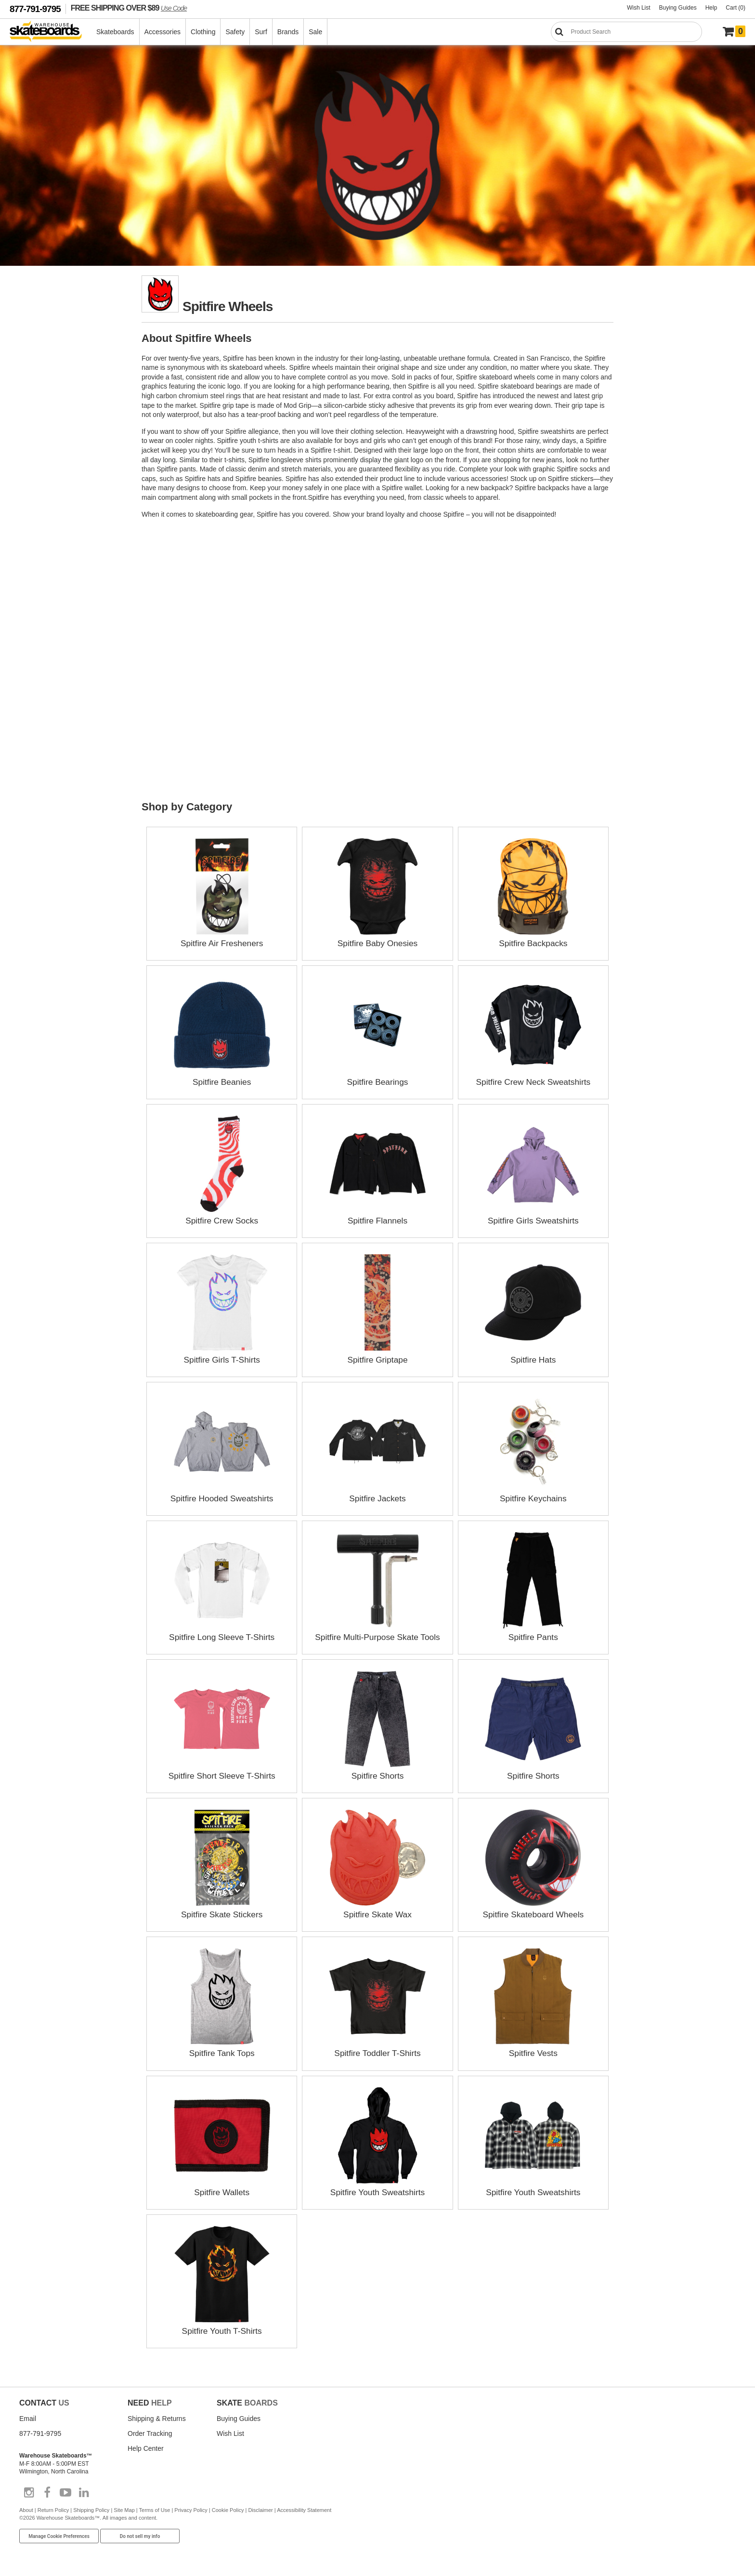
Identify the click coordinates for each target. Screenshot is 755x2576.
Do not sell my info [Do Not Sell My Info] (140, 2535)
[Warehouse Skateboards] (51, 32)
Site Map (124, 2509)
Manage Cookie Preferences (59, 2535)
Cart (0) (735, 7)
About (26, 2509)
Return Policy (53, 2509)
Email (27, 2417)
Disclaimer (260, 2509)
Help (711, 7)
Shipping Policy (91, 2509)
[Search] (626, 32)
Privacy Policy (190, 2509)
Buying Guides (678, 7)
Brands (288, 32)
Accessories (163, 32)
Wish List (639, 7)
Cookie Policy (228, 2509)
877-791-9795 (35, 9)
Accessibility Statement (304, 2509)
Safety (235, 32)
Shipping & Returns (157, 2417)
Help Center (146, 2447)
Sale (316, 32)
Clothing (203, 32)
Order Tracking (150, 2432)
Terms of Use (154, 2509)
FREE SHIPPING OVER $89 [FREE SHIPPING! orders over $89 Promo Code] (129, 7)
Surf (261, 32)
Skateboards (116, 32)
